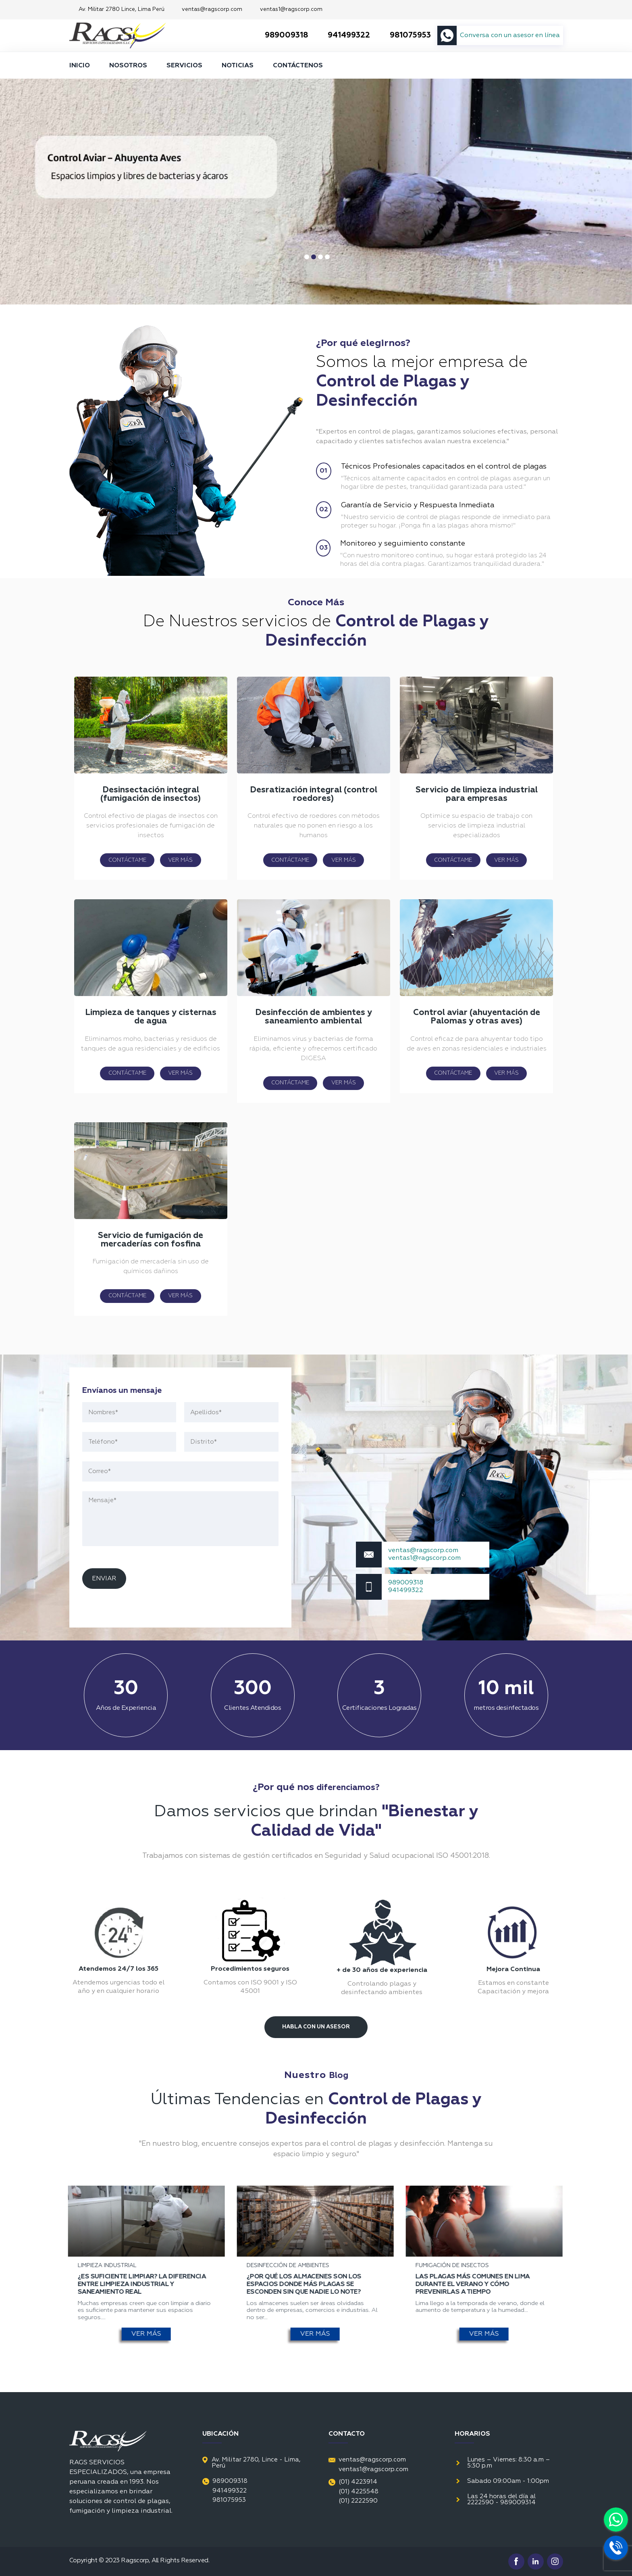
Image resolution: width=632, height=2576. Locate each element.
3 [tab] (320, 256)
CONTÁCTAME (127, 860)
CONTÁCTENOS (298, 66)
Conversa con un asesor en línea (510, 35)
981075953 (403, 35)
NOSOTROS (128, 66)
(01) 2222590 (358, 2501)
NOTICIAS (238, 66)
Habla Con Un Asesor (316, 2027)
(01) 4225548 (358, 2491)
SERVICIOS (184, 66)
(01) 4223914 (352, 2482)
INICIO (79, 66)
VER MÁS (180, 860)
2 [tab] (313, 256)
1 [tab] (306, 256)
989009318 (280, 35)
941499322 (342, 35)
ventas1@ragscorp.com (291, 9)
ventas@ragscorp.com (212, 9)
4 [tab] (327, 256)
